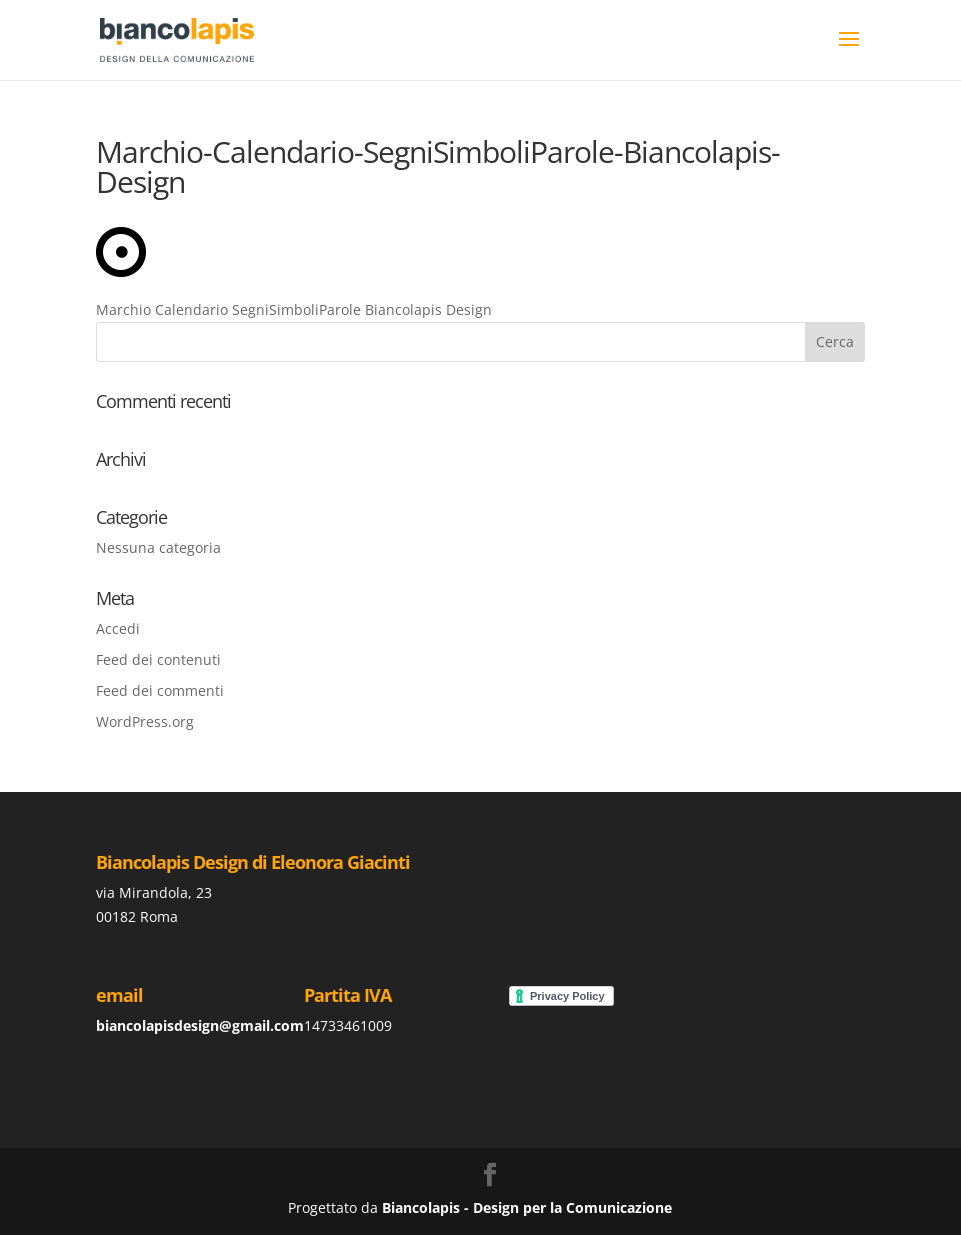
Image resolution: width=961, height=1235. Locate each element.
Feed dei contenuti (158, 659)
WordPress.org (145, 721)
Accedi (118, 628)
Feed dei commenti (160, 690)
